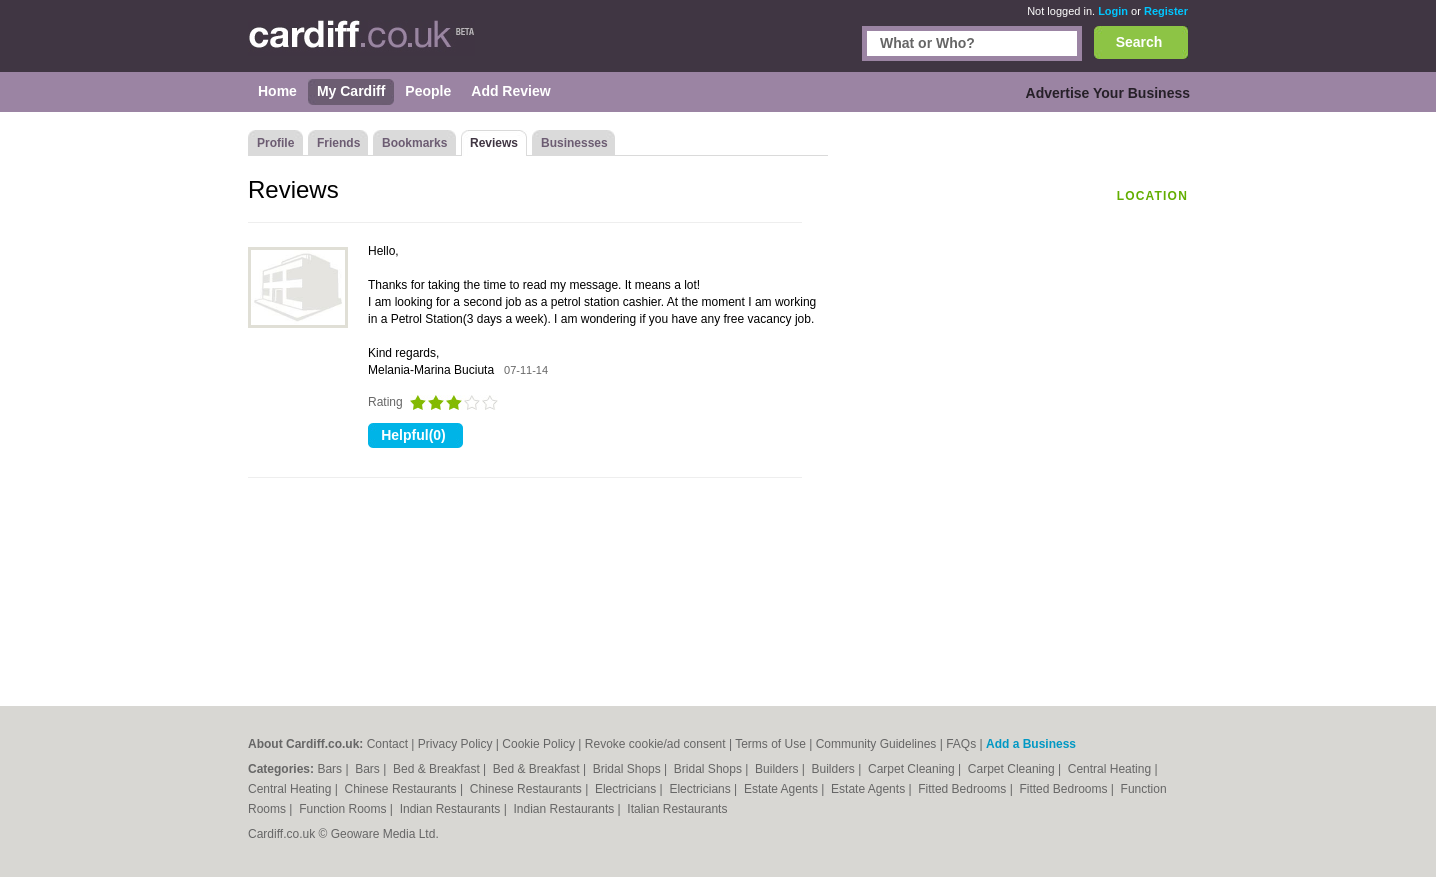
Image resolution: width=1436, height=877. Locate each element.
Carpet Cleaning (913, 769)
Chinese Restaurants (402, 789)
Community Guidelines (876, 744)
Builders (778, 769)
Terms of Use (770, 744)
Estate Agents (782, 789)
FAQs (961, 744)
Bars (331, 769)
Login (1113, 11)
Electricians (627, 789)
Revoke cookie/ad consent (655, 744)
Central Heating (1111, 769)
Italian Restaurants (677, 809)
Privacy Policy (455, 744)
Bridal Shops (628, 769)
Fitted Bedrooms (963, 789)
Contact (387, 744)
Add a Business (1031, 744)
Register (1166, 11)
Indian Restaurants (452, 809)
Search (1139, 42)
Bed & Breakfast (438, 769)
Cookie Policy (538, 744)
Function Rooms (344, 809)
